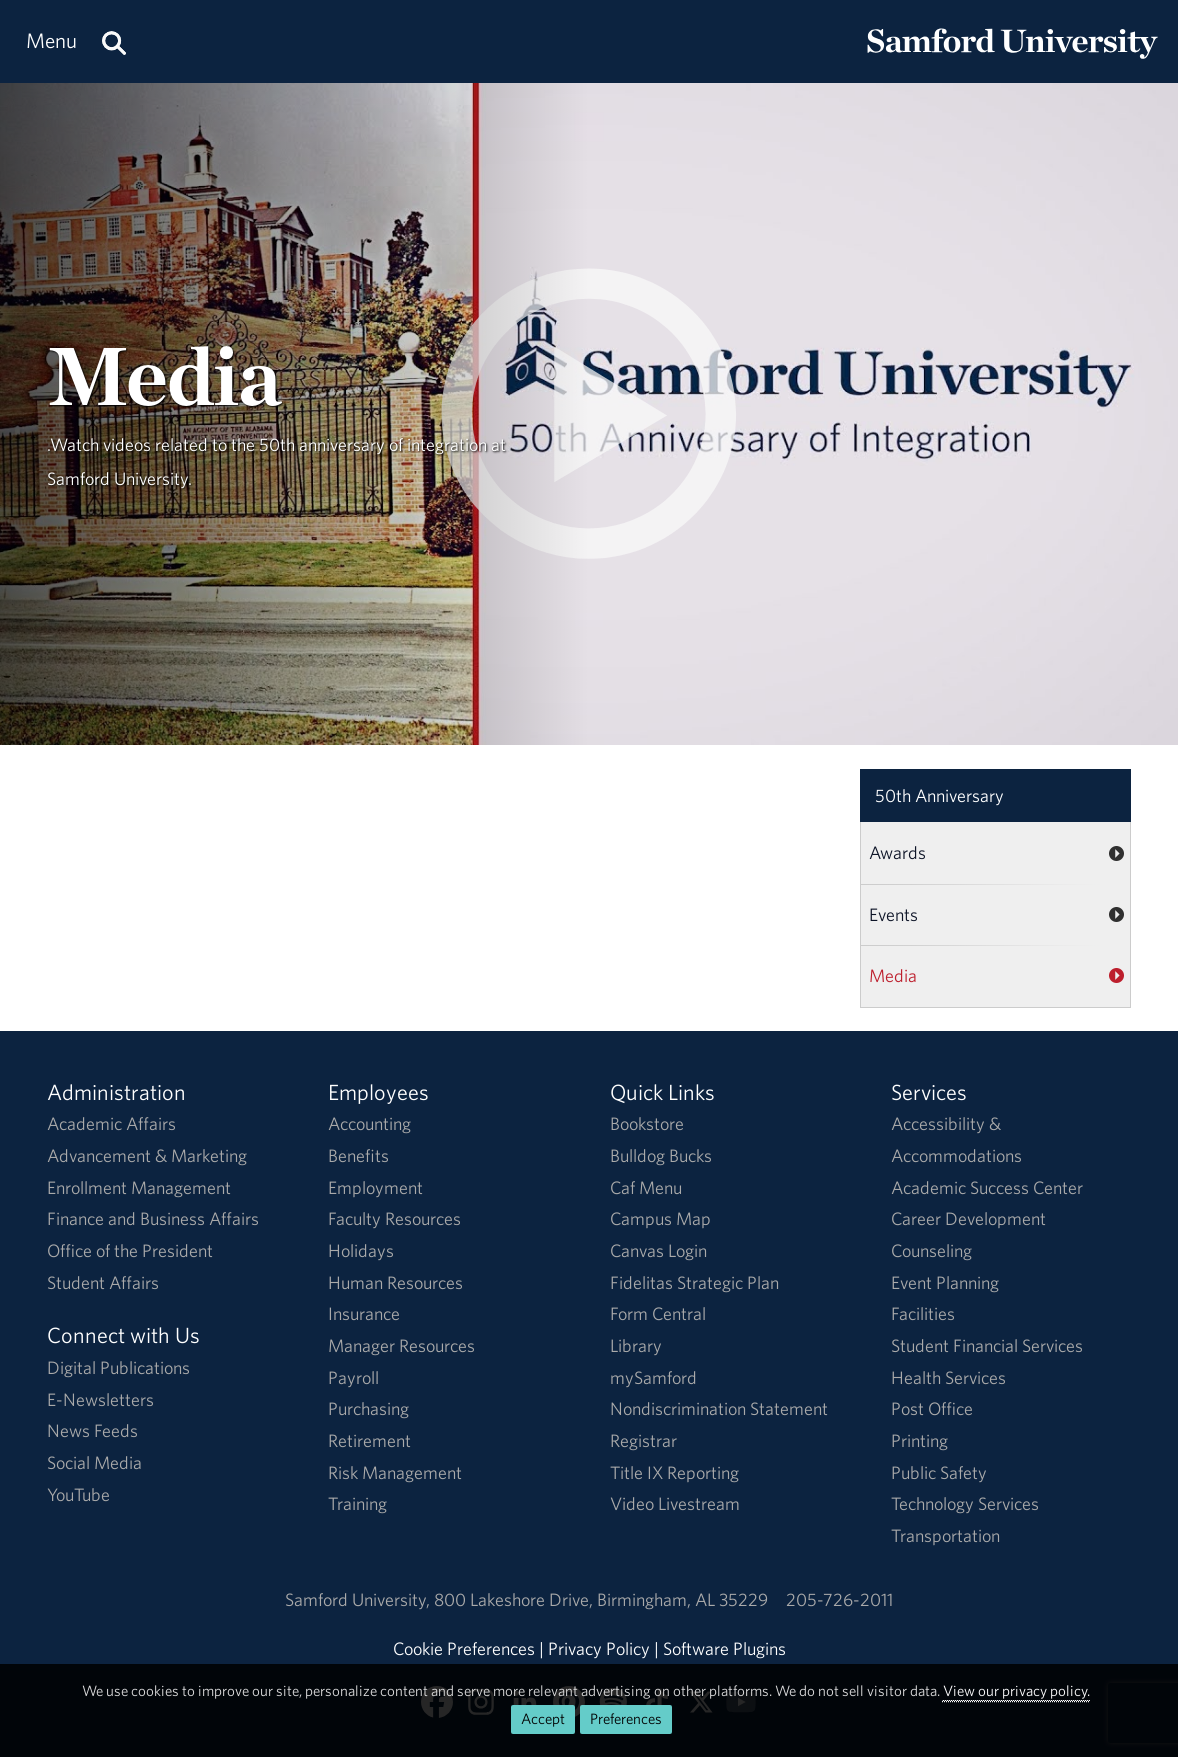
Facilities (923, 1313)
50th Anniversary (939, 795)
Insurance (364, 1313)
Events (893, 914)
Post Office (932, 1408)
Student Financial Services (987, 1345)
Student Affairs (103, 1282)
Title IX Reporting (674, 1472)
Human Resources (395, 1282)
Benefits (358, 1155)
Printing (919, 1440)
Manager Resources (401, 1345)
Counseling (931, 1250)
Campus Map (660, 1218)
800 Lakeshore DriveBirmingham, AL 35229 (601, 1599)
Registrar (643, 1440)
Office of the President (130, 1250)
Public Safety (939, 1472)
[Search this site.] (114, 41)
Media (893, 975)
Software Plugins (724, 1648)
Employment (375, 1187)
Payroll (353, 1377)
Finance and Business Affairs (153, 1218)
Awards (897, 852)
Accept (543, 1718)
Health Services (948, 1377)
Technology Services (965, 1503)
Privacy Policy (599, 1648)
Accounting (369, 1123)
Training (357, 1503)
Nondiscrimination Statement (719, 1408)
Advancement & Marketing (147, 1155)
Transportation (945, 1535)
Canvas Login (658, 1250)
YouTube (78, 1494)
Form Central (658, 1313)
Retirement (369, 1440)
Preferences (626, 1718)
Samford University (359, 1599)
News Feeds (92, 1430)
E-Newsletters (100, 1399)
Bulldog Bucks (661, 1155)
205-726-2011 (839, 1599)
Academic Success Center (987, 1187)
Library (636, 1345)
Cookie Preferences (464, 1648)
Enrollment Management (139, 1187)
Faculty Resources (394, 1218)
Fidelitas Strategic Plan (694, 1282)
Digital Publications (118, 1367)
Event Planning (945, 1282)
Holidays (361, 1250)
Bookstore (647, 1123)
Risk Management (395, 1472)
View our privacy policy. (1016, 1690)
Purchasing (368, 1408)
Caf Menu (646, 1187)
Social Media (94, 1462)
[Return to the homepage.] (1012, 60)
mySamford (653, 1377)
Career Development (968, 1218)
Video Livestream (675, 1503)
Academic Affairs (111, 1123)
